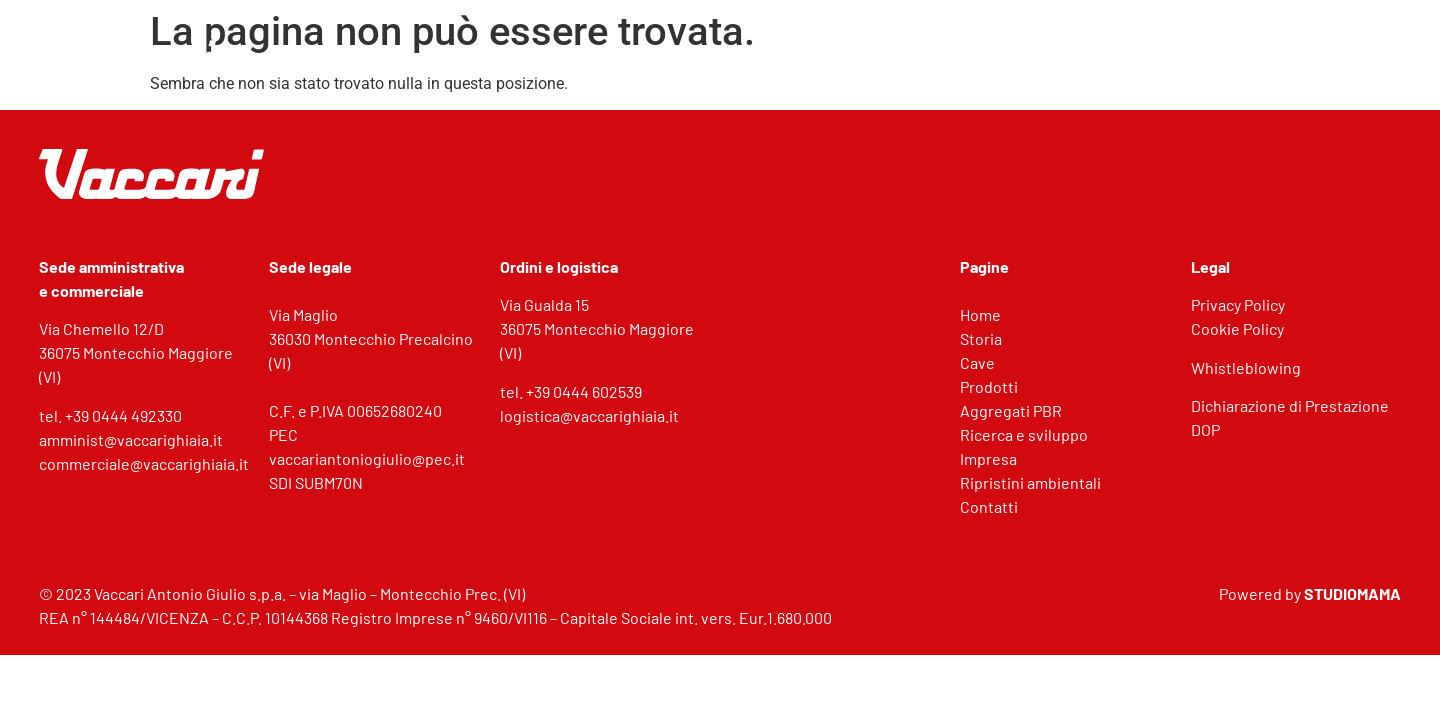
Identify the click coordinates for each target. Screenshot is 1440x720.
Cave (977, 362)
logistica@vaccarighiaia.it (589, 415)
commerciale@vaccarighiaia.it (144, 463)
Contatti (989, 506)
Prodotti (989, 386)
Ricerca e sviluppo (1024, 434)
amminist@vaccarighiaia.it (131, 439)
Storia (981, 338)
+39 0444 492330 (123, 415)
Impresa (988, 458)
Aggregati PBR (1011, 410)
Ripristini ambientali (1030, 482)
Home (980, 314)
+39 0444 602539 (584, 391)
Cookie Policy (1237, 328)
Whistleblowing (1246, 367)
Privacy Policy (1238, 304)
